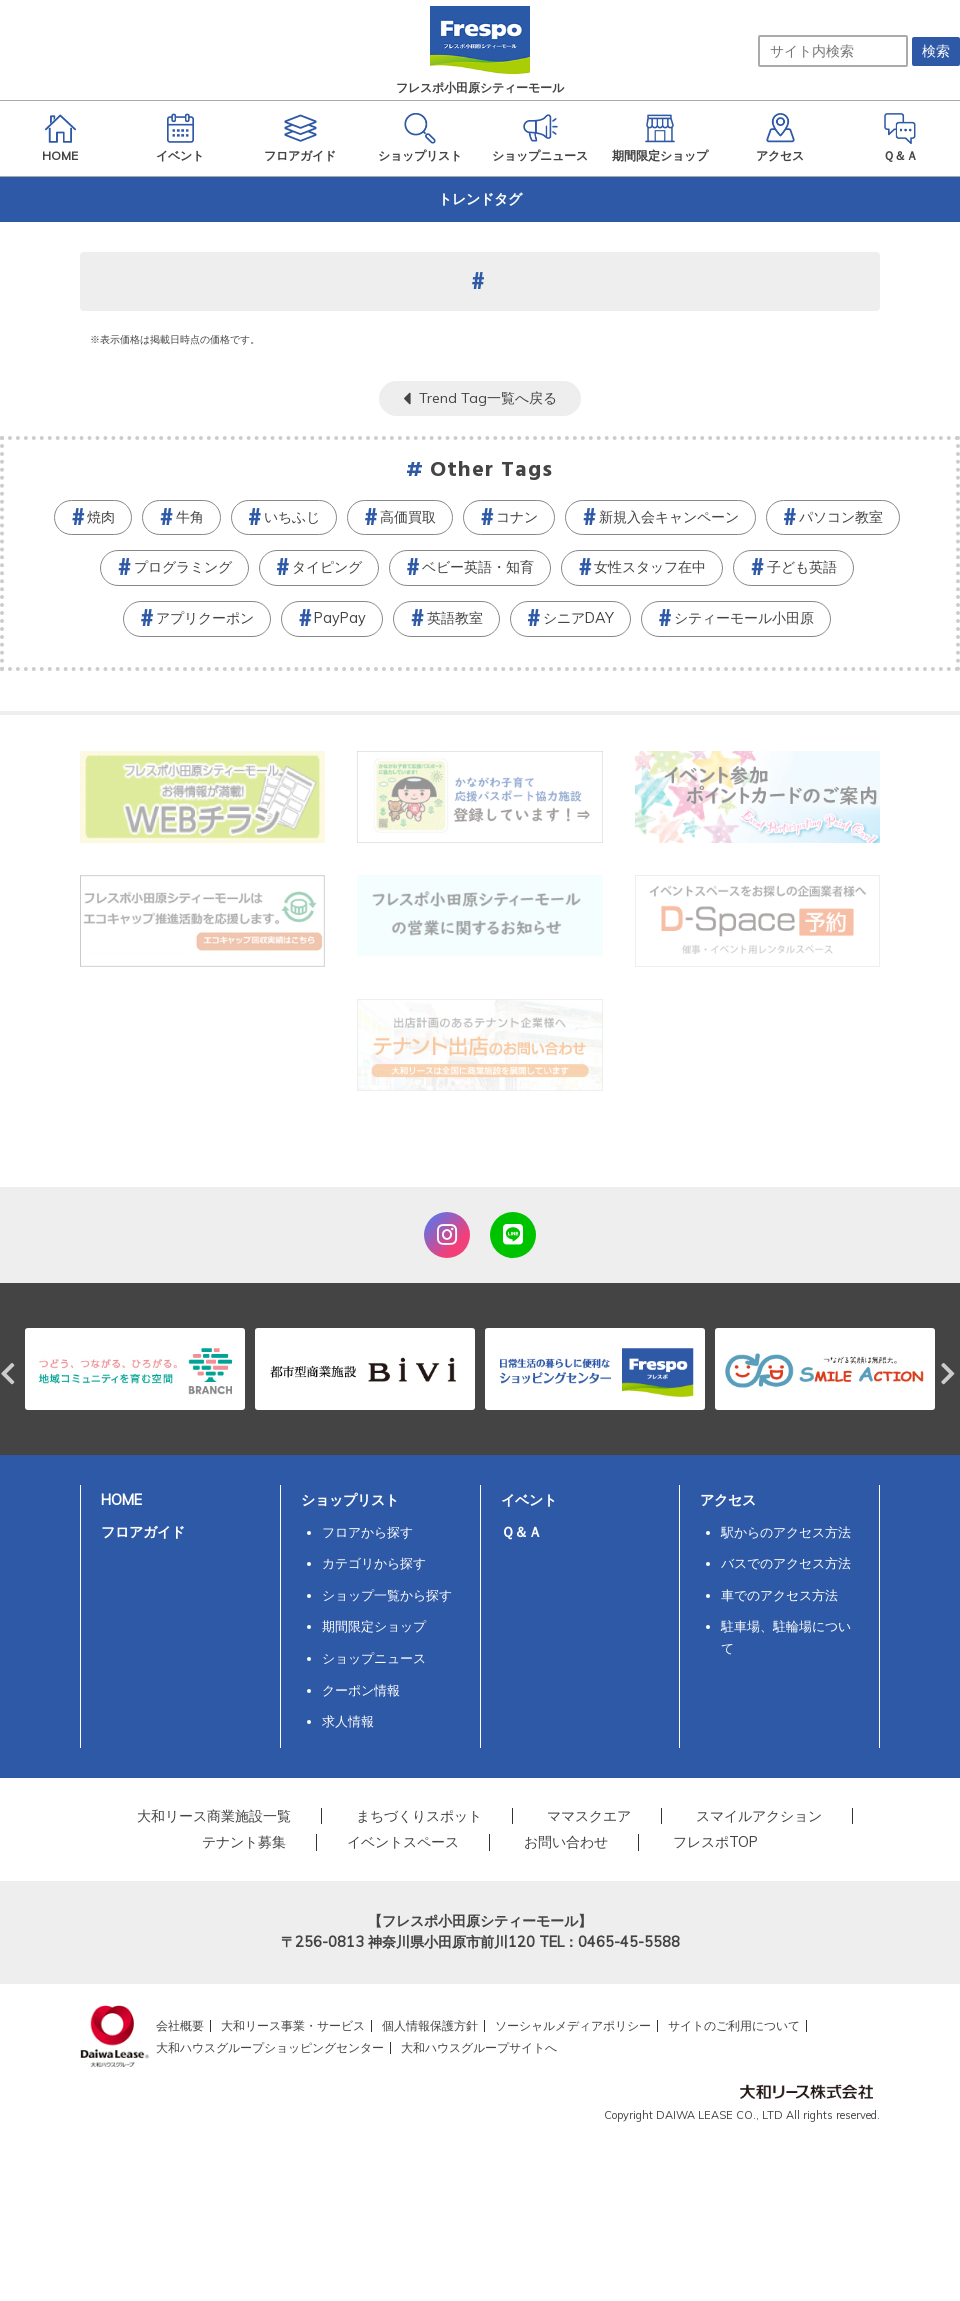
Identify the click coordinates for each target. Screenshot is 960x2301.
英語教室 (455, 618)
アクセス (728, 1500)
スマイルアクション (759, 1816)
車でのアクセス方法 (779, 1595)
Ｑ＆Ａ (521, 1532)
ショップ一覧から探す (387, 1595)
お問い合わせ (566, 1842)
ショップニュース (374, 1658)
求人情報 (348, 1721)
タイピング (327, 567)
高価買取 (408, 517)
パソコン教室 (841, 517)
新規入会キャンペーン (669, 517)
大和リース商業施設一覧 (214, 1816)
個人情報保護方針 (430, 2025)
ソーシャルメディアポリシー (573, 2025)
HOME (121, 1500)
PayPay (340, 618)
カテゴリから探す (374, 1563)
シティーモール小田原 (744, 618)
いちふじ (292, 517)
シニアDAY (578, 618)
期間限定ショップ (374, 1626)
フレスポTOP (715, 1842)
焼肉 (101, 517)
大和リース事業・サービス (293, 2025)
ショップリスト (350, 1500)
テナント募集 (244, 1842)
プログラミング (183, 567)
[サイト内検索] (833, 51)
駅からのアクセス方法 (786, 1532)
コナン (517, 517)
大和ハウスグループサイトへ (479, 2047)
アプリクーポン (205, 618)
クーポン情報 (361, 1690)
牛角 (190, 517)
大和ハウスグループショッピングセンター (270, 2047)
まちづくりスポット (419, 1816)
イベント (529, 1500)
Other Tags (492, 470)
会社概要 (180, 2025)
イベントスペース (403, 1842)
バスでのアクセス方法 (786, 1563)
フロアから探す (367, 1532)
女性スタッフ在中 (650, 567)
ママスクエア (589, 1816)
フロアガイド (143, 1532)
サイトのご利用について (734, 2025)
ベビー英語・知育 (478, 567)
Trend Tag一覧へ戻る (488, 398)
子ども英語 (802, 567)
